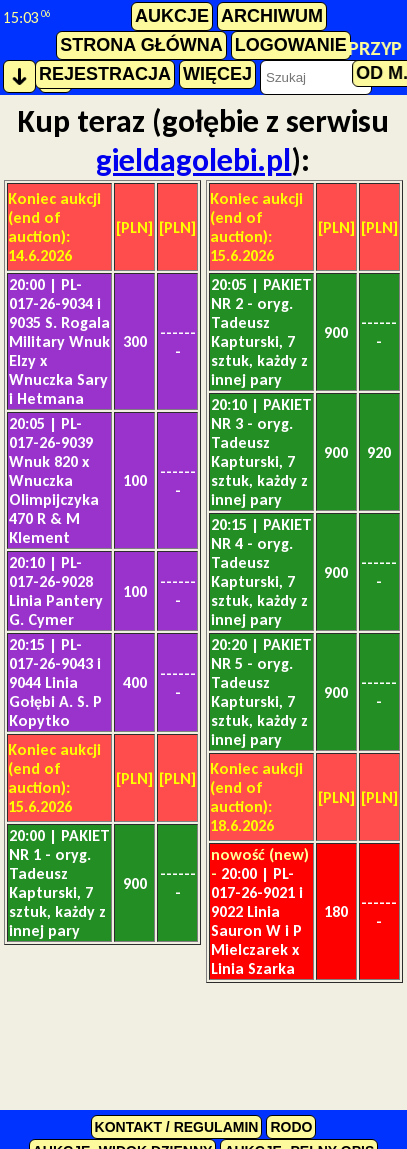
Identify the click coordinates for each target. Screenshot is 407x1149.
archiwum (272, 16)
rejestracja (105, 74)
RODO (291, 1127)
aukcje (172, 16)
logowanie (291, 45)
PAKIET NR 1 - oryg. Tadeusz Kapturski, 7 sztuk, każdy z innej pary (59, 883)
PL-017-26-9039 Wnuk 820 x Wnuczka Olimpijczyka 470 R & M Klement (54, 480)
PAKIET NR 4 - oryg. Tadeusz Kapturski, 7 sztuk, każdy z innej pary (261, 572)
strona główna (141, 45)
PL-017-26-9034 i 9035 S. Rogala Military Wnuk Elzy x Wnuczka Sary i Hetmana (59, 341)
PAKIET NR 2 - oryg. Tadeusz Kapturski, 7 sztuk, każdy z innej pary (261, 332)
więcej (217, 74)
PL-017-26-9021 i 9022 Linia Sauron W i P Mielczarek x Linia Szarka (257, 921)
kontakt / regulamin (177, 1127)
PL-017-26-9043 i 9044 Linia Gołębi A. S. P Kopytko (55, 682)
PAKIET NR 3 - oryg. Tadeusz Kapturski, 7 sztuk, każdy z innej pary (261, 452)
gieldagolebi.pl (193, 160)
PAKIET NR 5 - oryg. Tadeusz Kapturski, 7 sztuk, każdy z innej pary (261, 692)
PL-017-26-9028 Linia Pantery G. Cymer (56, 591)
